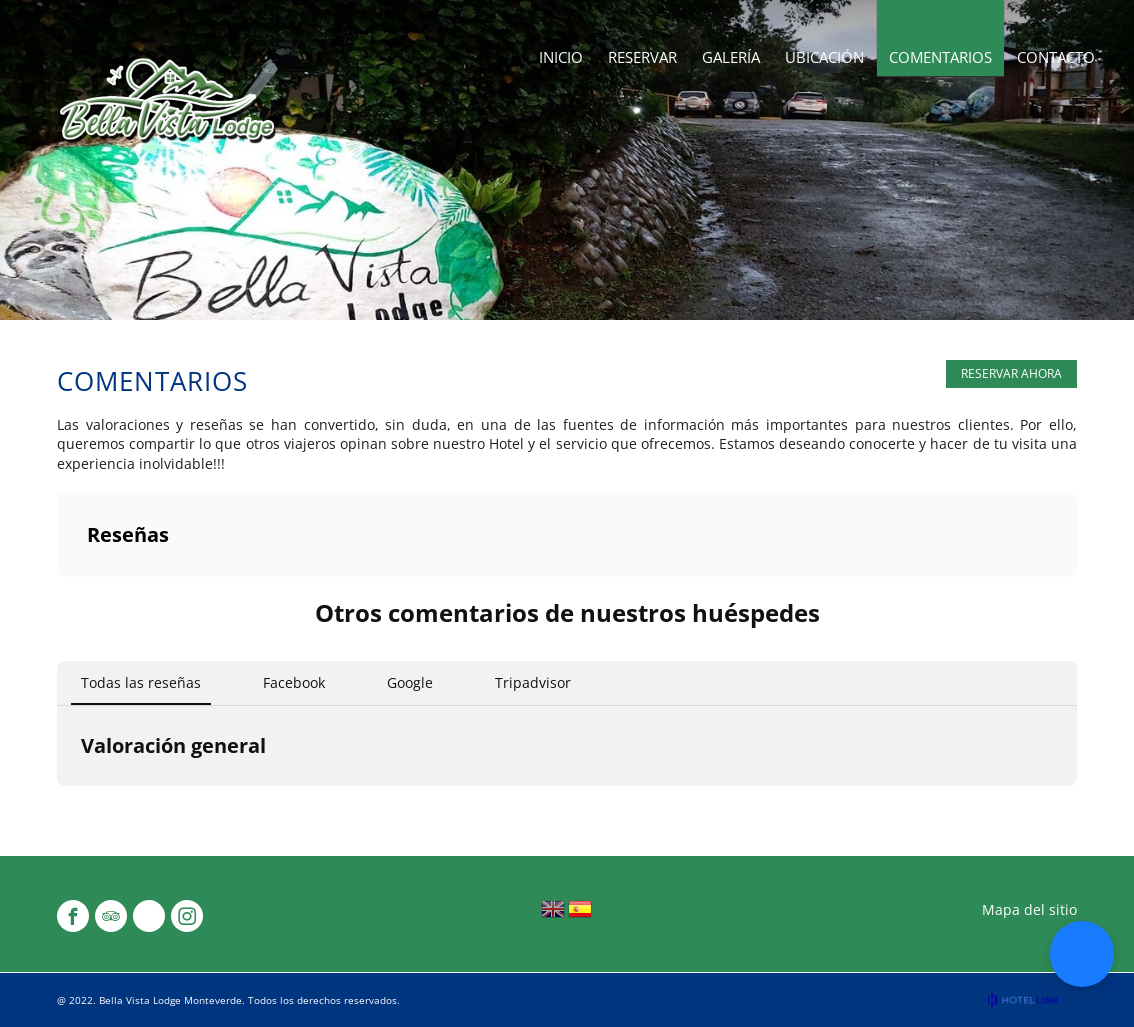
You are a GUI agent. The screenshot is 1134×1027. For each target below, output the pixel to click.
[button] (1082, 954)
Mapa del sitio (1029, 909)
